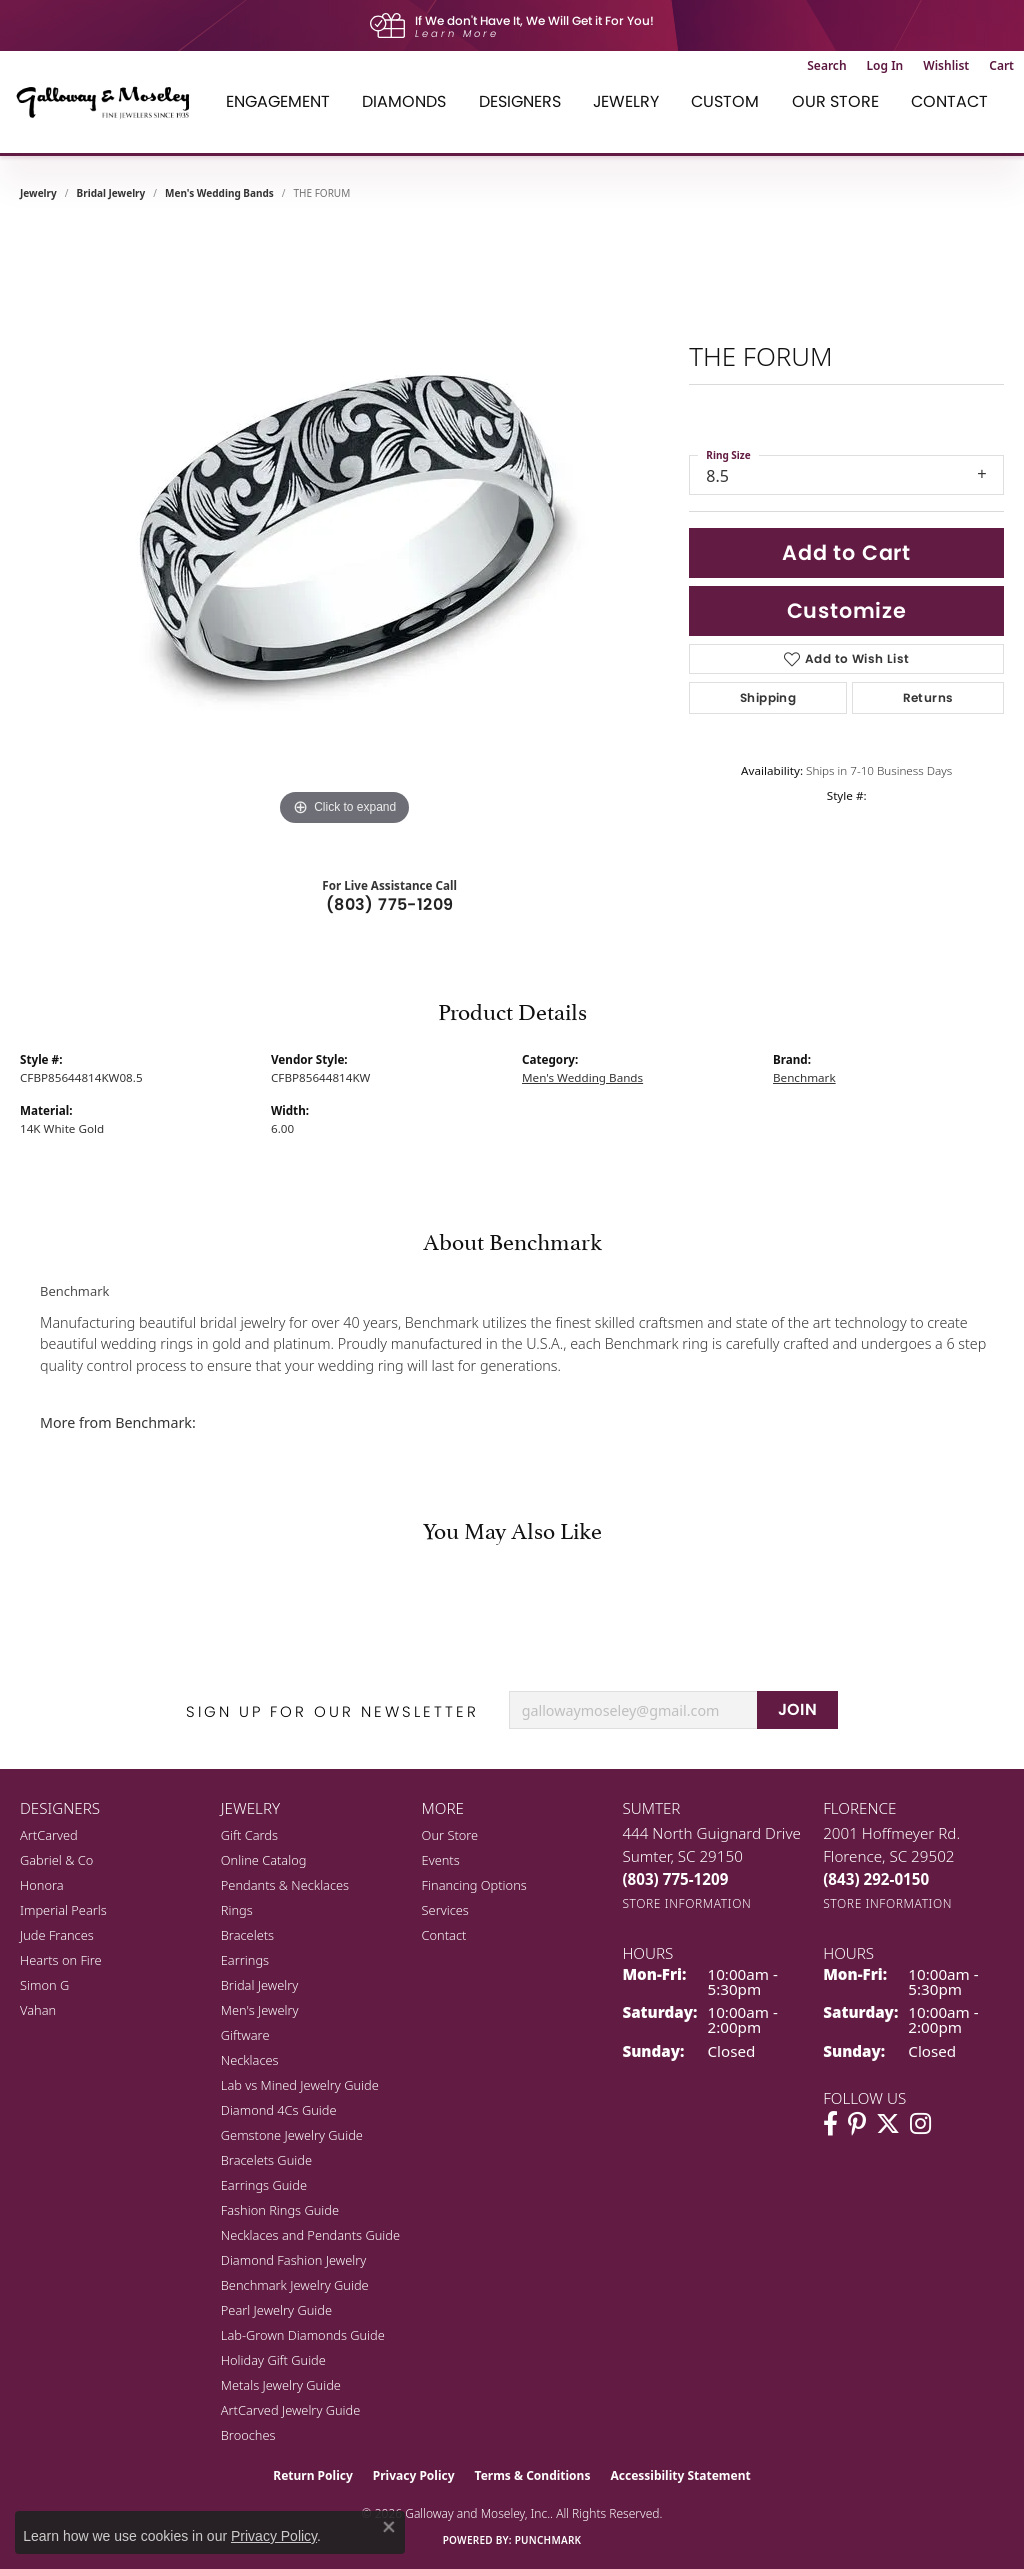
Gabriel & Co (56, 1860)
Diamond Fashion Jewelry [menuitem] (293, 2260)
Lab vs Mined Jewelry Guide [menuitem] (300, 2085)
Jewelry (626, 101)
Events (441, 1860)
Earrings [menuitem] (245, 1960)
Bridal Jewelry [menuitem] (259, 1985)
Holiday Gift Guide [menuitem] (273, 2360)
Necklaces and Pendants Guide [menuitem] (310, 2235)
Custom (725, 101)
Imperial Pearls (63, 1910)
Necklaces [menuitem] (250, 2060)
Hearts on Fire (61, 1960)
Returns (928, 697)
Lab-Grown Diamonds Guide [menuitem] (303, 2335)
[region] (345, 531)
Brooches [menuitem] (248, 2435)
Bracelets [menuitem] (247, 1935)
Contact (949, 101)
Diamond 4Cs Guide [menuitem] (279, 2110)
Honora (42, 1885)
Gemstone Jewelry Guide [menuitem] (292, 2135)
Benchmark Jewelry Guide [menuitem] (295, 2285)
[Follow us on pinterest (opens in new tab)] (857, 2124)
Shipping (768, 697)
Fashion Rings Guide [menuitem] (280, 2210)
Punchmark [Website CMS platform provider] (548, 2540)
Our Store (835, 101)
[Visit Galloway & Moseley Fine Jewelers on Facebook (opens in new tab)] (830, 2124)
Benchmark (804, 1077)
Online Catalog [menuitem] (264, 1860)
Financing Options (474, 1885)
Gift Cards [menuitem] (249, 1835)
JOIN (798, 1709)
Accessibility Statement (680, 2475)
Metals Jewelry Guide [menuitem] (281, 2385)
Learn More (457, 33)
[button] (826, 66)
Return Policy (313, 2475)
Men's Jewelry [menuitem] (260, 2010)
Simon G (44, 1985)
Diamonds (404, 101)
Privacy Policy (414, 2475)
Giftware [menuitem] (245, 2035)
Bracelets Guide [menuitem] (266, 2160)
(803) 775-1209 (390, 904)
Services (445, 1910)
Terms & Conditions (533, 2475)
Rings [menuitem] (237, 1910)
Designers (520, 101)
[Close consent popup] (389, 2527)
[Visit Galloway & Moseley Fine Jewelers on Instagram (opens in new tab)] (920, 2124)
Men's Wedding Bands (219, 193)
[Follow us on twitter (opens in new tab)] (888, 2124)
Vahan (38, 2010)
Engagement (278, 101)
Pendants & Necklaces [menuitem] (285, 1885)
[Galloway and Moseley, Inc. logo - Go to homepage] (110, 102)
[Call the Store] (675, 1879)
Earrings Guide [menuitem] (264, 2185)
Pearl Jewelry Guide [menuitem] (276, 2310)
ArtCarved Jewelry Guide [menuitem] (291, 2410)
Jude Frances (57, 1935)
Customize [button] (847, 610)
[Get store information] (686, 1903)
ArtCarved (49, 1835)
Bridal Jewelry (111, 193)
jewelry (38, 193)
